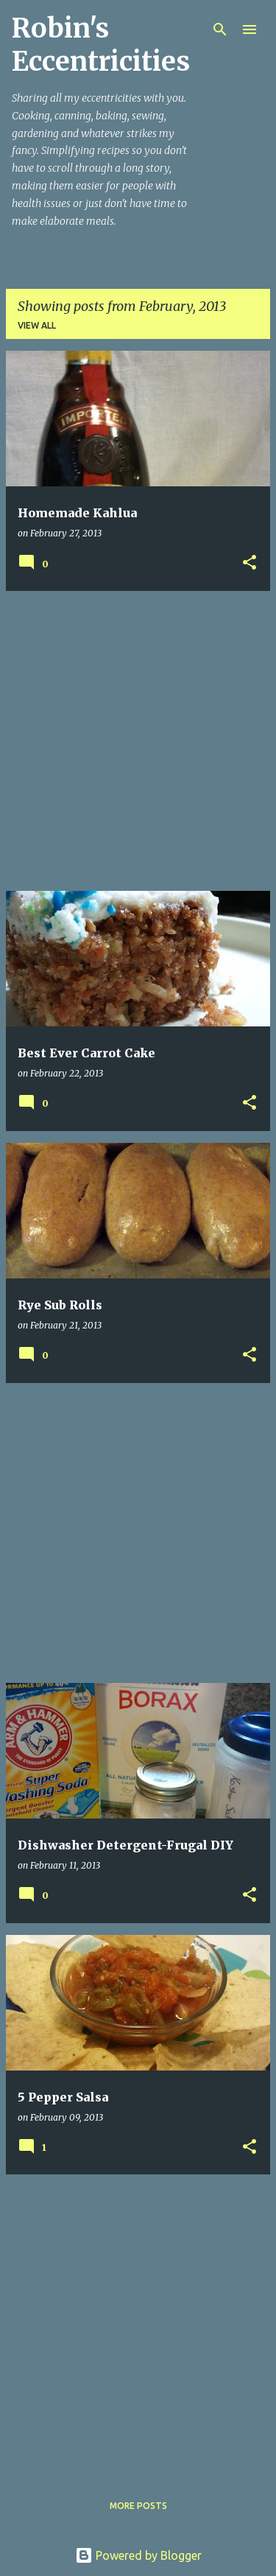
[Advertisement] (138, 741)
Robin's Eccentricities (101, 45)
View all (37, 325)
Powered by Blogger (138, 2555)
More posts (138, 2505)
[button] (249, 563)
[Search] (220, 29)
